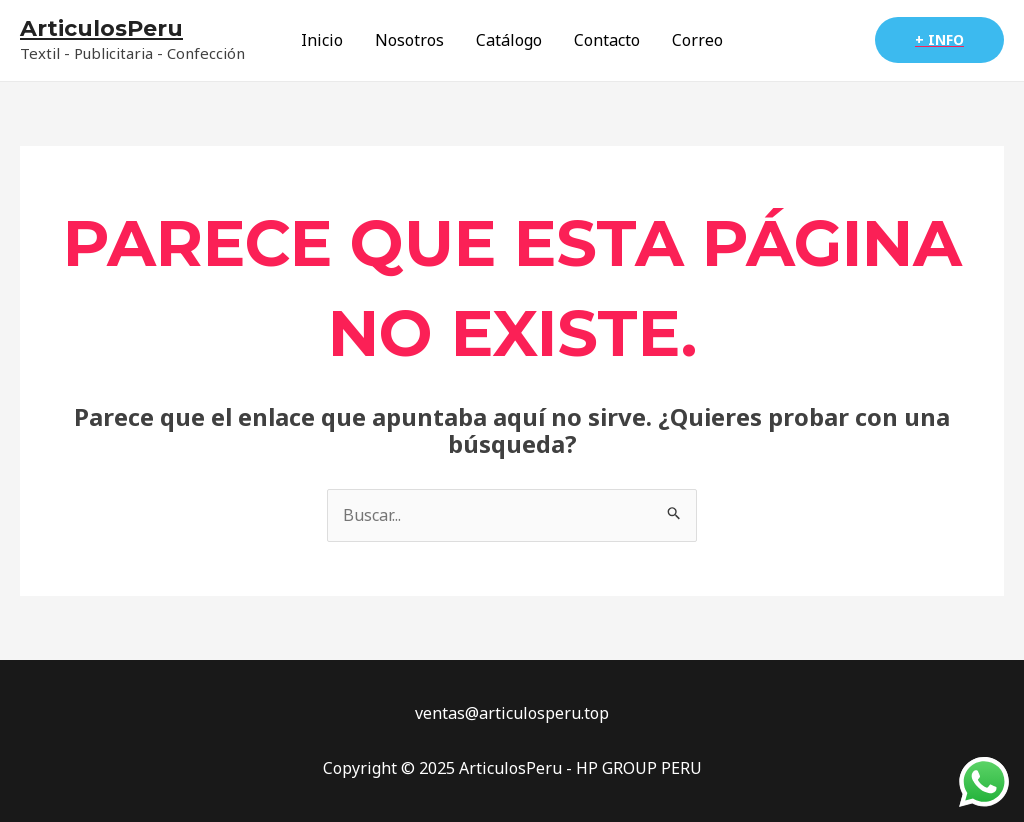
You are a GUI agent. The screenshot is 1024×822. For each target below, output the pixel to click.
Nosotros (409, 40)
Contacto (607, 40)
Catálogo (509, 40)
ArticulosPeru (101, 28)
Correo (697, 40)
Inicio (322, 40)
